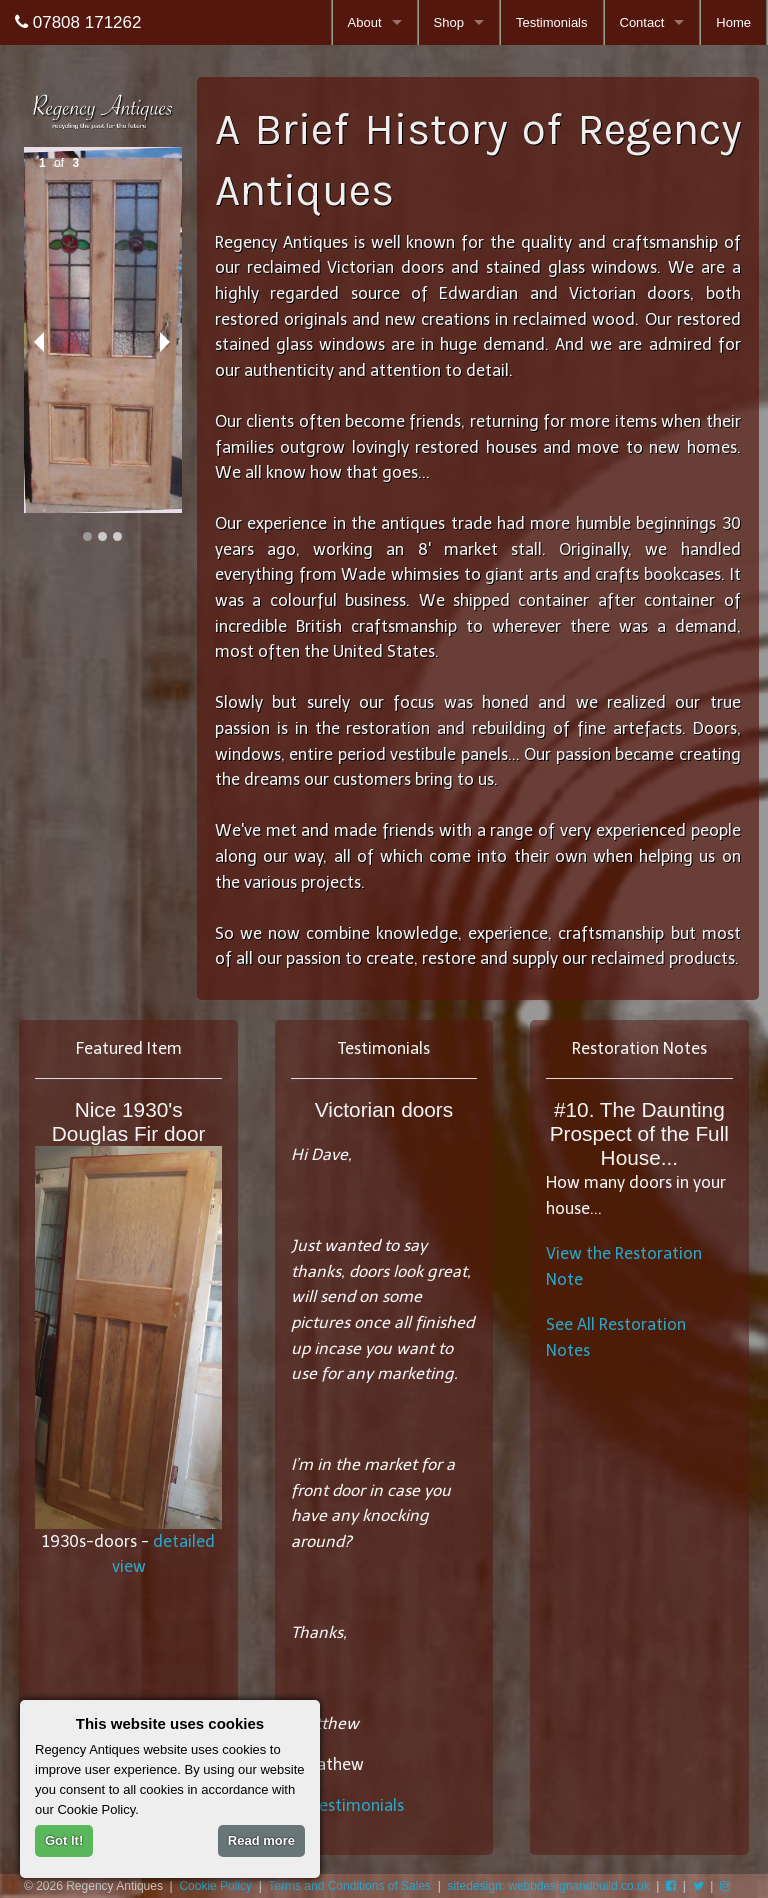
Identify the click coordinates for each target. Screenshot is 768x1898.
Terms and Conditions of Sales (349, 1886)
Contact (642, 22)
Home (733, 22)
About (365, 22)
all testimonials (347, 1805)
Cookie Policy (215, 1886)
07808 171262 (78, 22)
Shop (449, 22)
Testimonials (552, 22)
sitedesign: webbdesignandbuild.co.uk (549, 1886)
